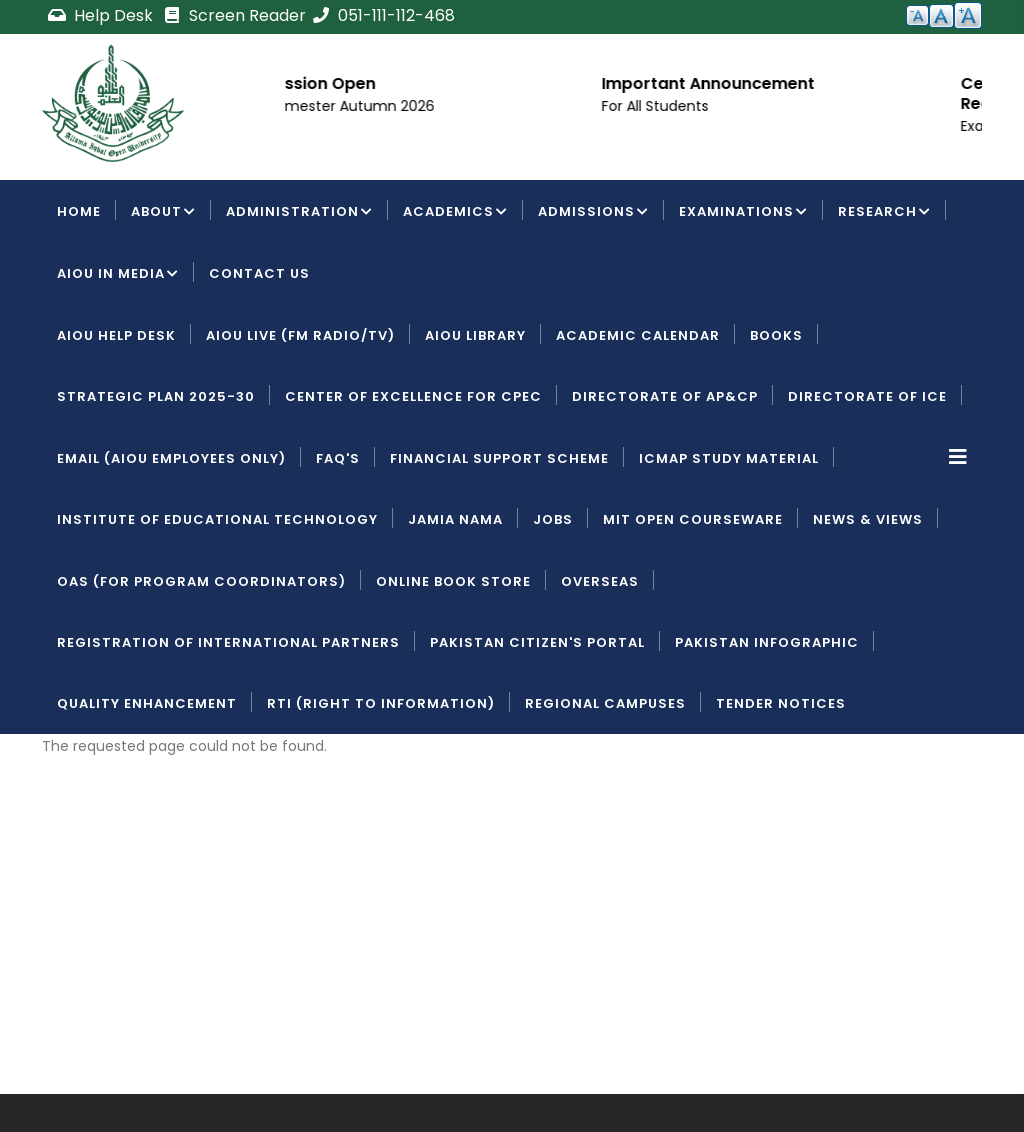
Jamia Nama (455, 519)
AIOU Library (475, 335)
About (163, 213)
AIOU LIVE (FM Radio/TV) (300, 335)
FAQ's (338, 458)
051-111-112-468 (383, 15)
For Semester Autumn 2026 (431, 106)
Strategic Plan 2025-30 (156, 396)
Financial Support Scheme (499, 458)
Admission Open (401, 83)
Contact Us (259, 273)
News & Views (868, 519)
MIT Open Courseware (693, 519)
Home (79, 211)
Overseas (600, 581)
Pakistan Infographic (767, 642)
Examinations (743, 213)
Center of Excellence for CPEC (413, 396)
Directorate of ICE (867, 396)
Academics (455, 213)
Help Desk (102, 15)
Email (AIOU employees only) (171, 458)
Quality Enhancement (147, 703)
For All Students (747, 106)
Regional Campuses (605, 703)
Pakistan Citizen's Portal (537, 642)
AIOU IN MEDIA (118, 275)
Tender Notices (781, 703)
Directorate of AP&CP (665, 396)
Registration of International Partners (228, 642)
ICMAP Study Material (729, 458)
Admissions (593, 213)
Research (884, 213)
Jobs (553, 519)
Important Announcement (800, 83)
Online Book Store (453, 581)
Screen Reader (234, 15)
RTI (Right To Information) (381, 703)
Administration (299, 213)
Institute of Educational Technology (217, 519)
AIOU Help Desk (116, 335)
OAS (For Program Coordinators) (201, 581)
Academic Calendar (638, 335)
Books (776, 335)
